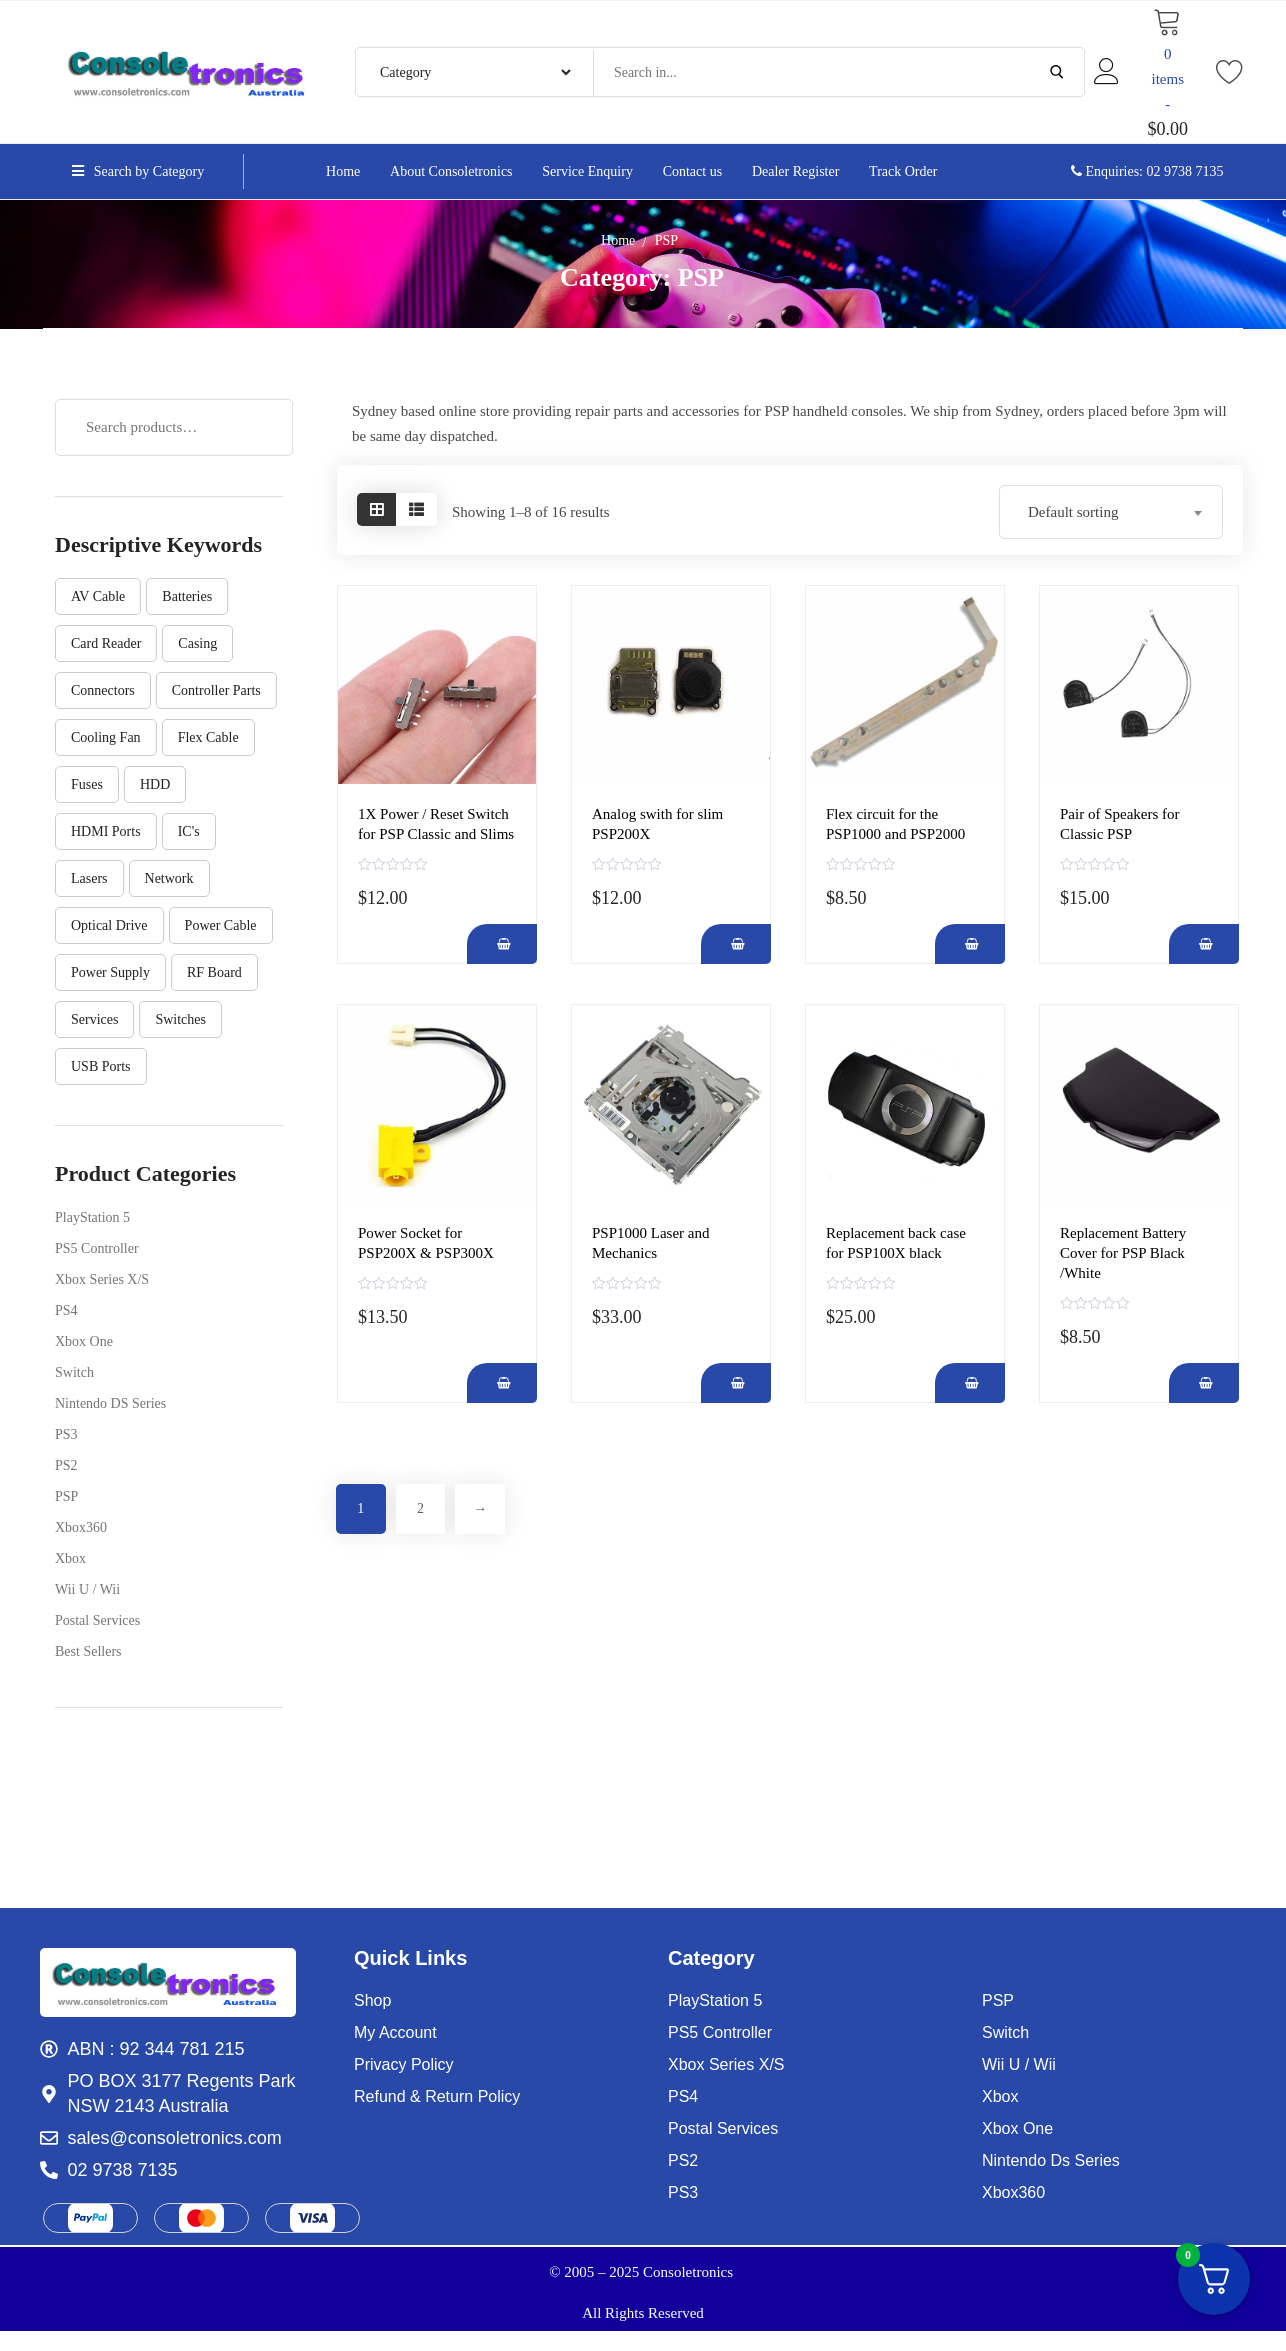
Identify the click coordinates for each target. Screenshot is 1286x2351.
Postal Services (97, 1620)
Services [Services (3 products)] (94, 1019)
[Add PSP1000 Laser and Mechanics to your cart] (736, 1383)
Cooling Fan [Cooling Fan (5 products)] (106, 737)
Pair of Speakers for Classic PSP (1120, 824)
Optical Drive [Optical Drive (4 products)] (109, 925)
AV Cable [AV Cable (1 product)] (98, 596)
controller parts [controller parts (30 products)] (216, 690)
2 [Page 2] (421, 1508)
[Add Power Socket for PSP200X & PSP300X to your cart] (502, 1383)
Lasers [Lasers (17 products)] (89, 878)
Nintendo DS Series (110, 1403)
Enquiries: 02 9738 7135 (1147, 171)
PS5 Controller (97, 1248)
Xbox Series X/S (102, 1279)
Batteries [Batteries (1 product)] (187, 596)
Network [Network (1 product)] (169, 878)
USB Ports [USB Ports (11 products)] (101, 1066)
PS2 (66, 1465)
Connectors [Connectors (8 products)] (103, 690)
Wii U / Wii (87, 1589)
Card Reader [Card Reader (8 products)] (106, 643)
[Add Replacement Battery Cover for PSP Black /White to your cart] (1204, 1383)
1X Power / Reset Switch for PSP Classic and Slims (436, 824)
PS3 (66, 1434)
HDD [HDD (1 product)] (155, 784)
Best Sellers (88, 1651)
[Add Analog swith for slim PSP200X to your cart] (736, 944)
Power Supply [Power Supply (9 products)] (110, 972)
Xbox (70, 1558)
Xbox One (84, 1341)
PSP (66, 1496)
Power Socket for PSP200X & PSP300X (426, 1243)
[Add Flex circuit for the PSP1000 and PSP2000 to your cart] (970, 944)
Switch (74, 1372)
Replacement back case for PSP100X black (896, 1243)
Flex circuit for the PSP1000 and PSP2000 (895, 824)
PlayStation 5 (92, 1217)
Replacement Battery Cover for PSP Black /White (1123, 1253)
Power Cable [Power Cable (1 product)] (221, 925)
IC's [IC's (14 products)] (189, 831)
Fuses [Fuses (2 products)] (87, 784)
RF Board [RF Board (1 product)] (214, 972)
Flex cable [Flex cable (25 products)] (208, 737)
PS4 (66, 1310)
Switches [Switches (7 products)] (180, 1019)
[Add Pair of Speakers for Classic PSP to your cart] (1204, 944)
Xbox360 (81, 1527)
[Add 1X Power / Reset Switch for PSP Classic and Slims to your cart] (502, 944)
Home (618, 240)
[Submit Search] (1057, 72)
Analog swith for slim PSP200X (657, 824)
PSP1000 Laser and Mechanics (651, 1243)
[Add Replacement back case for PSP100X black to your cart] (970, 1383)
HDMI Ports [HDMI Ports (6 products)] (106, 831)
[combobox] (1111, 512)
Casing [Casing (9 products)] (197, 643)
